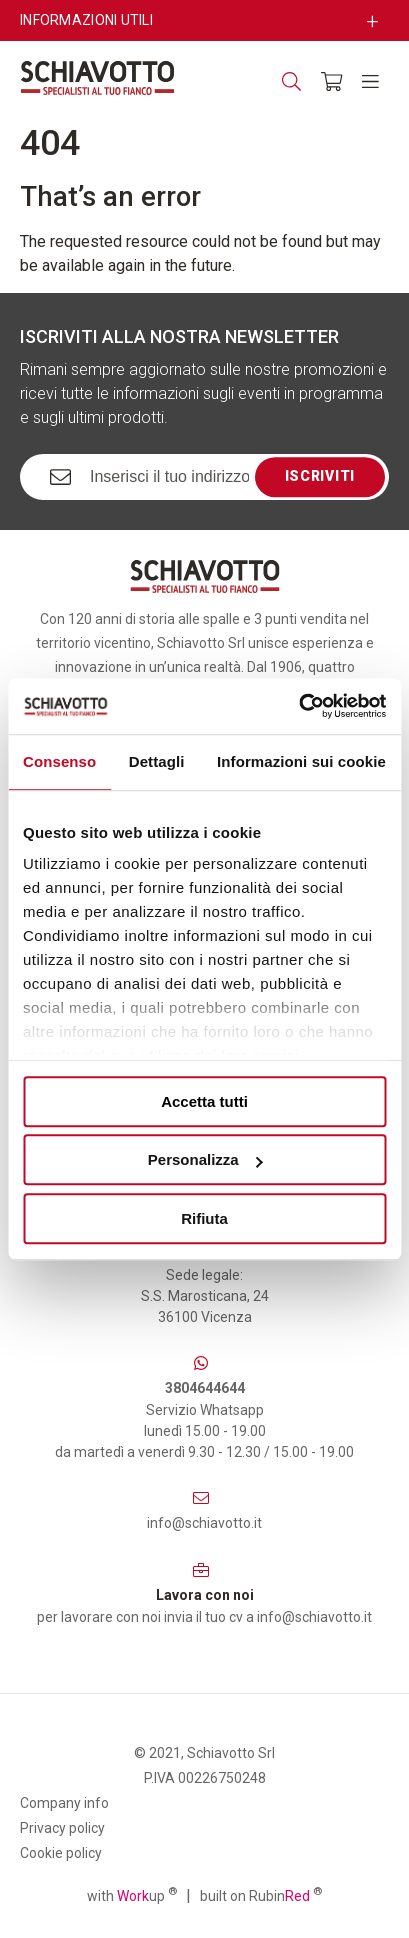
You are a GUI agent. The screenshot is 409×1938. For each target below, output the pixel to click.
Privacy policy (62, 1828)
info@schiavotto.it (204, 1523)
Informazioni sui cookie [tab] (301, 761)
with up (132, 1895)
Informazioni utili (86, 20)
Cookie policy (61, 1853)
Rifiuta (204, 1218)
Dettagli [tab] (157, 761)
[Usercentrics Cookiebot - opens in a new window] (298, 706)
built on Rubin (261, 1895)
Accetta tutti (204, 1101)
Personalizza (205, 1159)
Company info (64, 1803)
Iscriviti (320, 476)
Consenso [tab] (59, 761)
